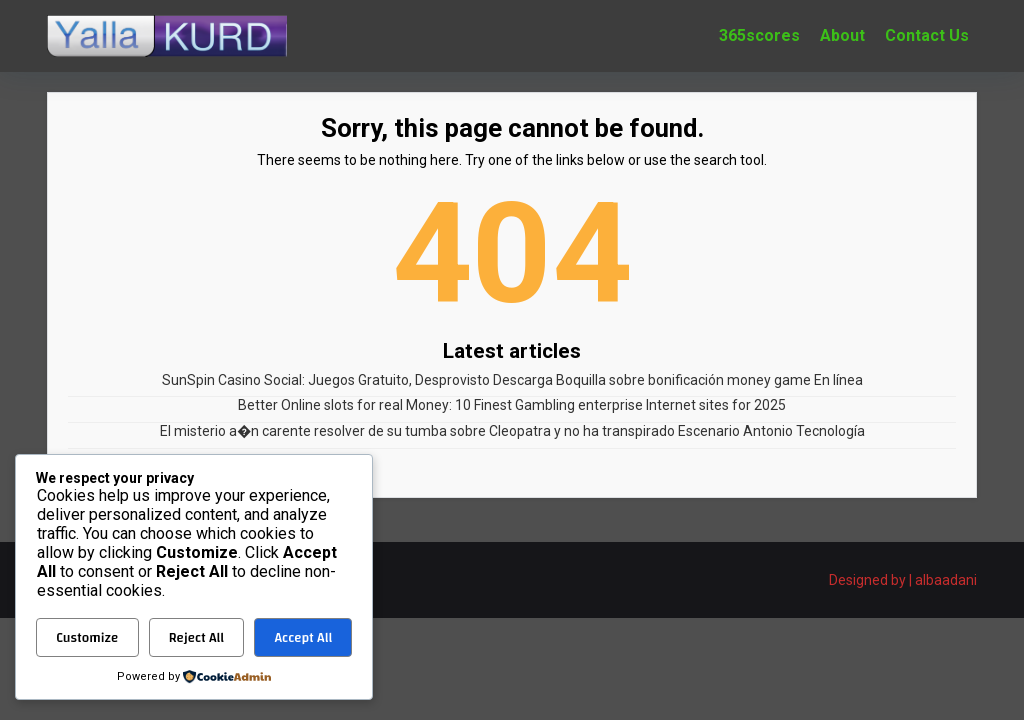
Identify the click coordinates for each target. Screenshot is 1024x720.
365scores (759, 35)
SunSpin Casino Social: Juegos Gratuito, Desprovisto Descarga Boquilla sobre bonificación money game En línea (512, 380)
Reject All (196, 638)
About (842, 35)
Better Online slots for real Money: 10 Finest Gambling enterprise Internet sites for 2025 (512, 405)
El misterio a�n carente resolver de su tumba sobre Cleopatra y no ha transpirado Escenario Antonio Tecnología (512, 431)
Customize (87, 638)
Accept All (303, 638)
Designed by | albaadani (903, 580)
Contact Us (927, 35)
